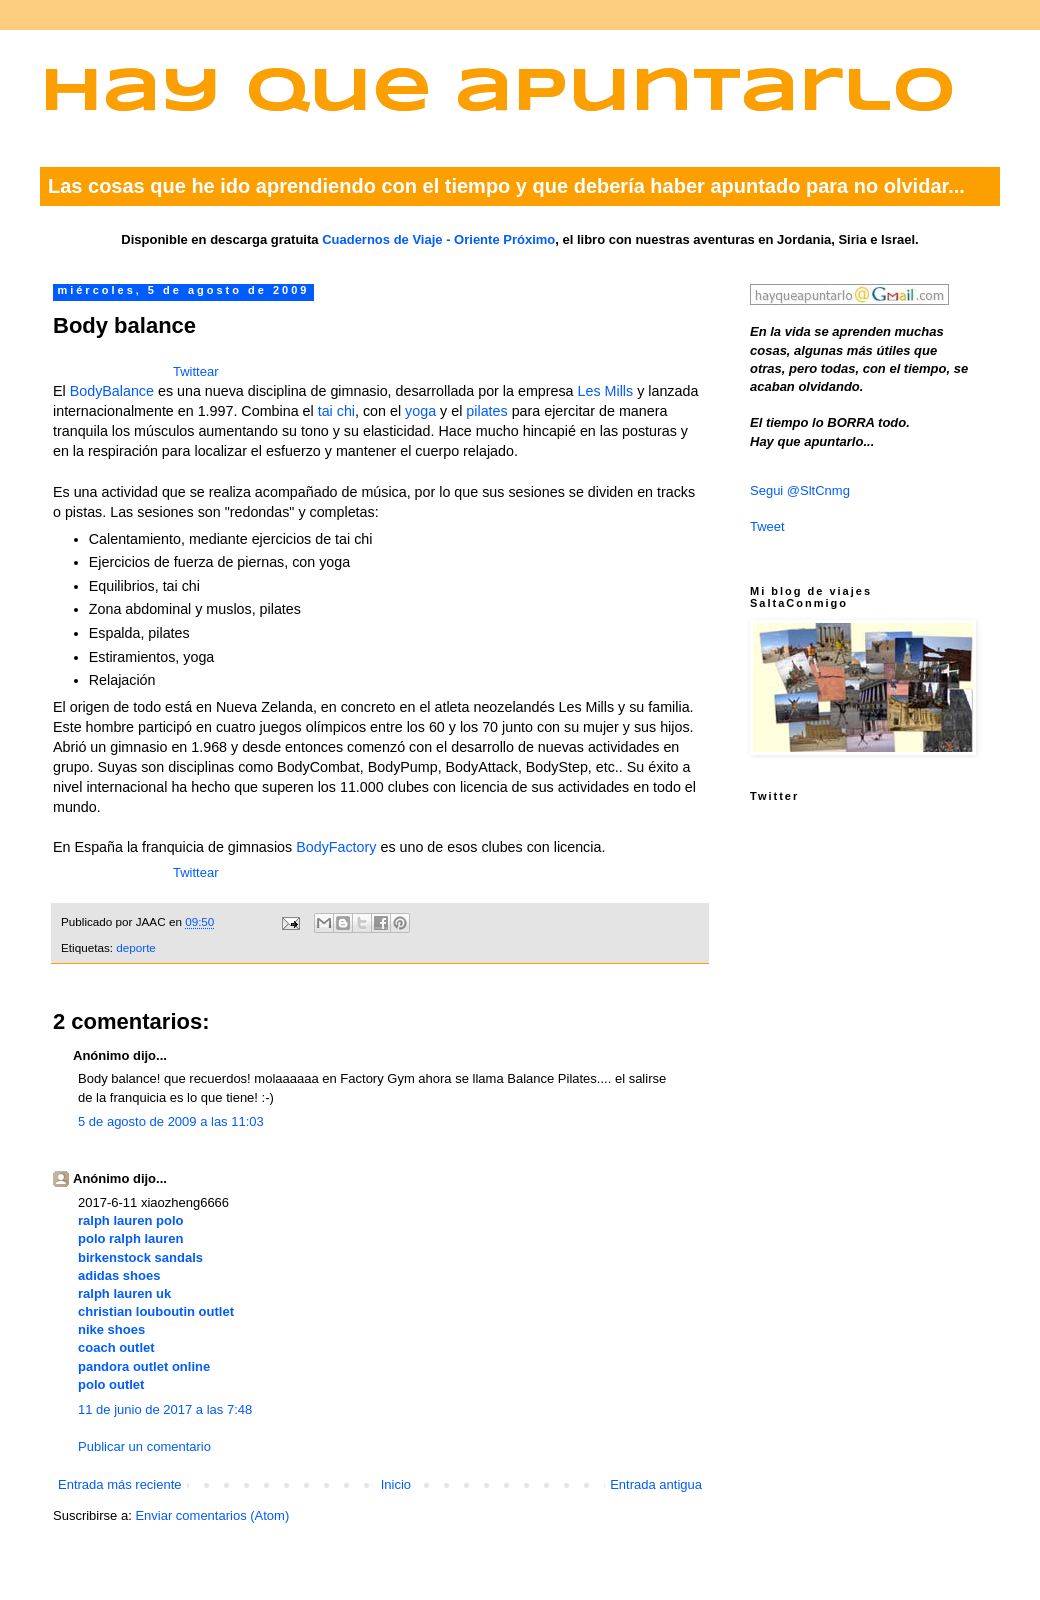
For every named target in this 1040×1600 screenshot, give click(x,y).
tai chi (336, 411)
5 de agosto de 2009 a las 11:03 (171, 1121)
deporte (136, 947)
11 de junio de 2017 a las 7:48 (165, 1409)
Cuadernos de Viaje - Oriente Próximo (438, 239)
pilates (486, 411)
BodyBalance (112, 391)
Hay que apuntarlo (498, 93)
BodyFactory (336, 847)
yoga (420, 411)
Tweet (767, 526)
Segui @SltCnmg (800, 490)
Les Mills (606, 391)
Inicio (396, 1484)
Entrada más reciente (120, 1484)
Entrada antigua (656, 1484)
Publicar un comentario (144, 1446)
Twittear (196, 371)
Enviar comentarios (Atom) (212, 1515)
